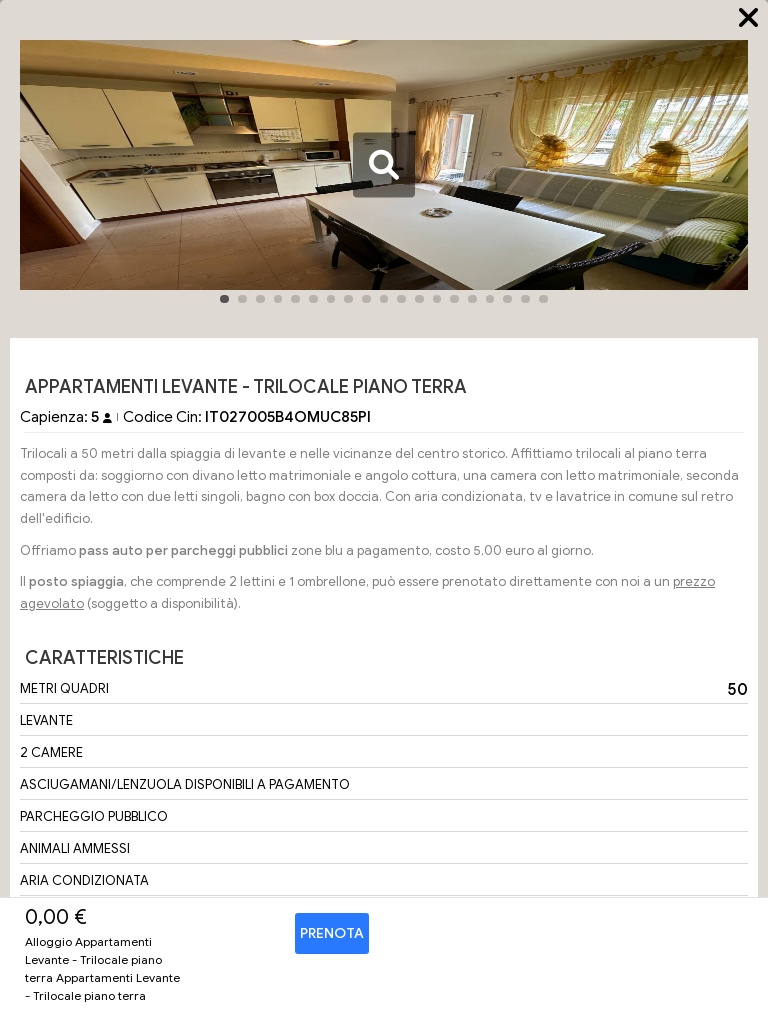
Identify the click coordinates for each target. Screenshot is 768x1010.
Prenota (332, 933)
